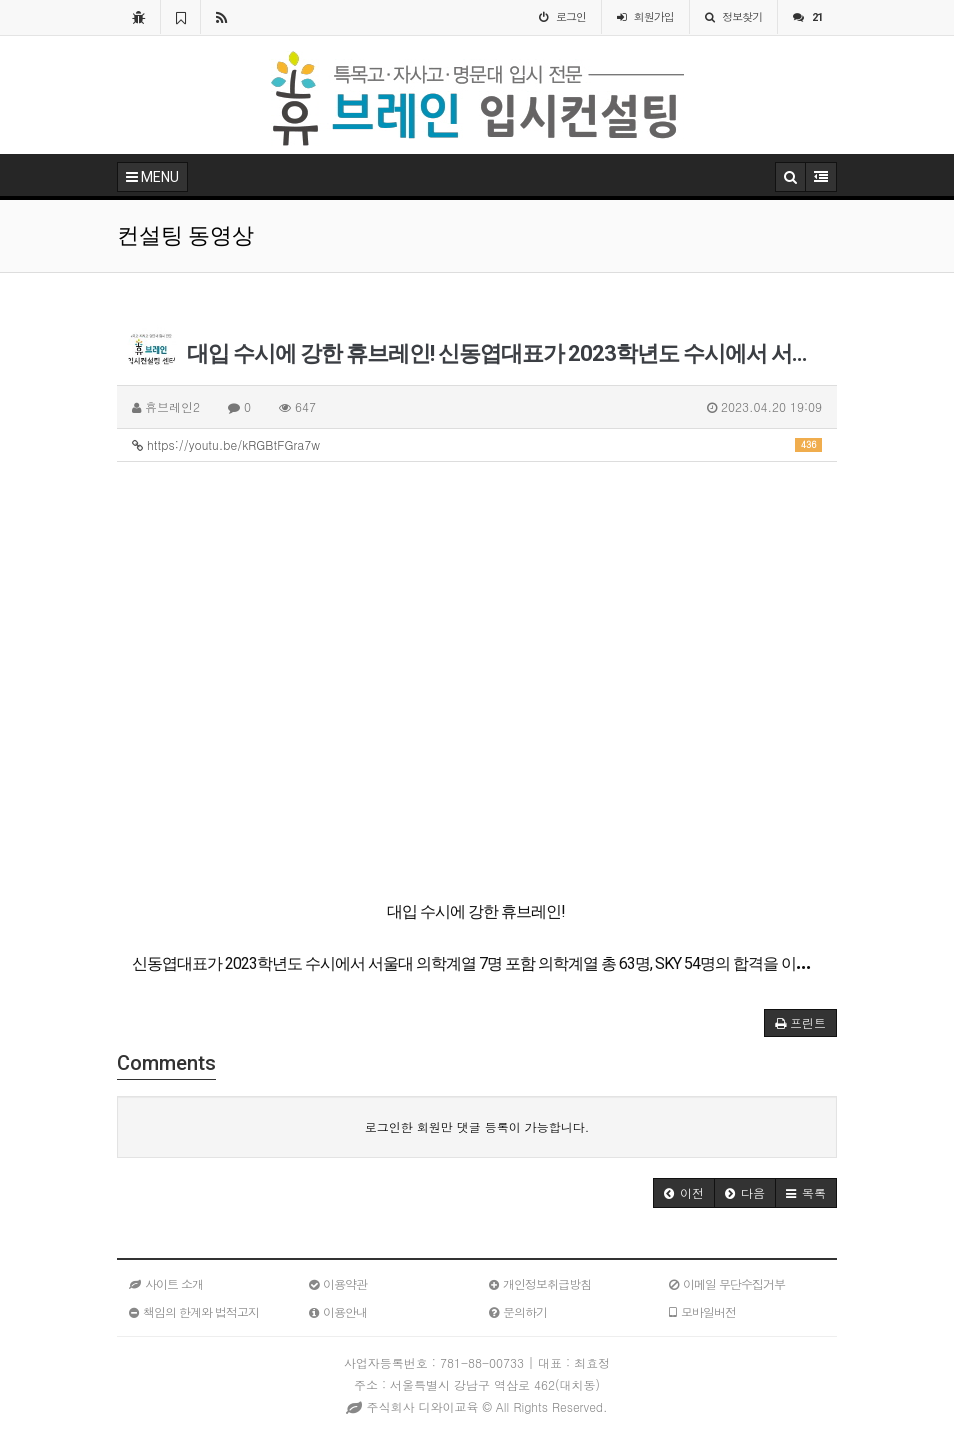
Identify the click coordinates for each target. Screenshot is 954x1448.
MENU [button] (152, 177)
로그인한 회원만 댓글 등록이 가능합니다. (477, 1126)
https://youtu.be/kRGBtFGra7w (477, 444)
